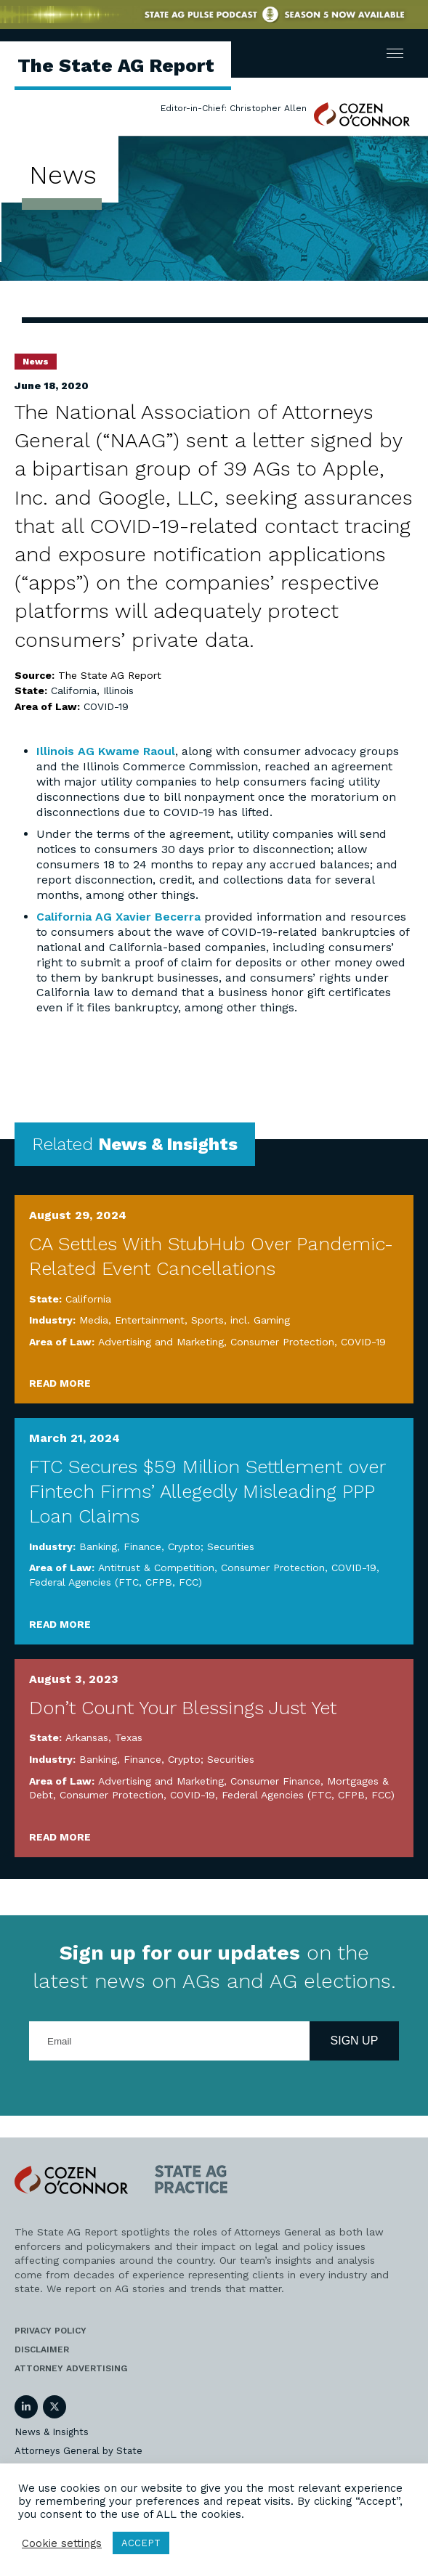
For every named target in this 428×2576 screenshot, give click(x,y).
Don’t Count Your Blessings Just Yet (182, 1708)
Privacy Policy (50, 2331)
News (36, 361)
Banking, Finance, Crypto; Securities (166, 1546)
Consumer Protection (282, 1342)
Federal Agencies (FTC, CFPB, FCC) (115, 1582)
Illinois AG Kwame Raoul (105, 751)
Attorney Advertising (71, 2368)
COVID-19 (106, 706)
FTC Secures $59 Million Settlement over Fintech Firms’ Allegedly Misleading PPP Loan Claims (207, 1491)
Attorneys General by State (78, 2450)
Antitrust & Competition (156, 1567)
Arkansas (86, 1737)
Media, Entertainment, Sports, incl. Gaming (184, 1320)
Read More (60, 1383)
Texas (128, 1737)
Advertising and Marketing (161, 1342)
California (74, 690)
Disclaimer (42, 2349)
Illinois (118, 690)
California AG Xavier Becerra (118, 917)
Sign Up (355, 2040)
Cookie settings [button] (62, 2543)
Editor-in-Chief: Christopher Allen (234, 108)
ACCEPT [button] (141, 2543)
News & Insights (52, 2431)
